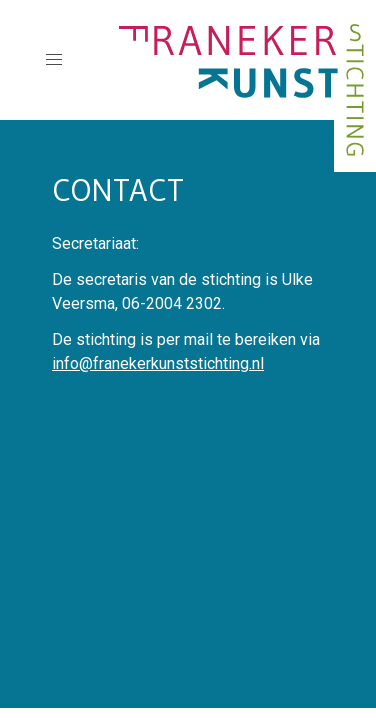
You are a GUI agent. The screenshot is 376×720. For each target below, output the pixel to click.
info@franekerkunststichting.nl (158, 363)
